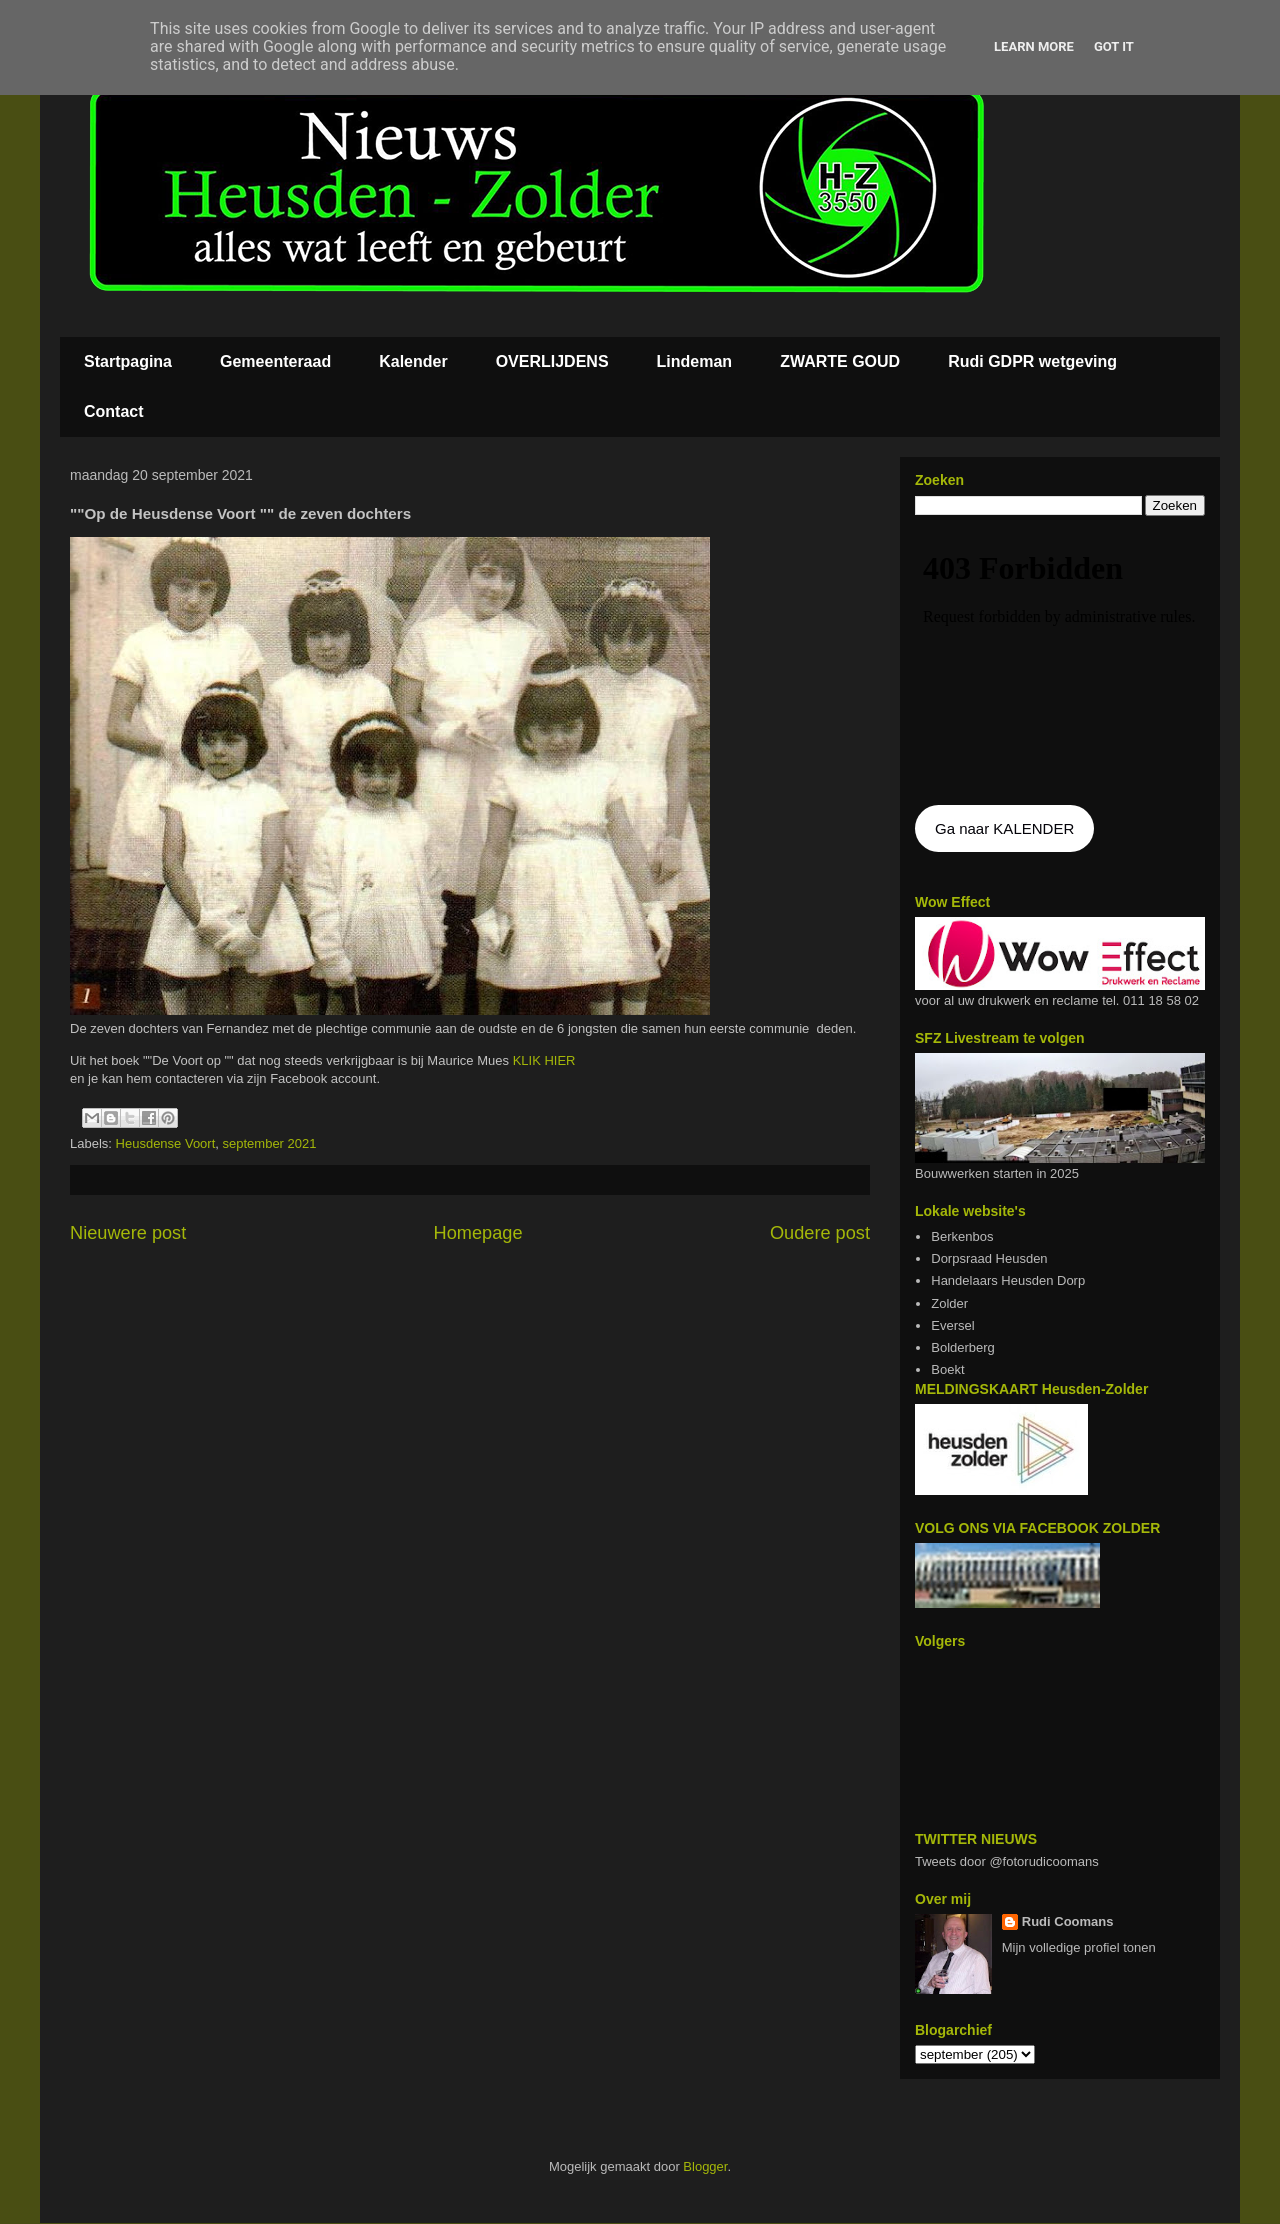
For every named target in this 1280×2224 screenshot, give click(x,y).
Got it (1114, 46)
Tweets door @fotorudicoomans (1007, 1861)
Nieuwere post (128, 1233)
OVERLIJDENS (552, 361)
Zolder (949, 1303)
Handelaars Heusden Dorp (1008, 1280)
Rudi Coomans (1068, 1921)
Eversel (952, 1325)
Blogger (705, 2166)
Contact (114, 411)
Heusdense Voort (166, 1143)
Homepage (478, 1233)
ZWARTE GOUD (840, 361)
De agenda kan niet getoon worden (1060, 662)
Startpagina (128, 361)
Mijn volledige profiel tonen (1079, 1947)
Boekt (947, 1369)
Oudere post (820, 1233)
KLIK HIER (546, 1060)
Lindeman (695, 361)
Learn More (1034, 46)
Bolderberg (963, 1347)
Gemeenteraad (275, 361)
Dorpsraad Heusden (989, 1258)
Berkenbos (962, 1236)
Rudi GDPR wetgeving (1032, 361)
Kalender (413, 361)
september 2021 (270, 1143)
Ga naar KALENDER (1004, 828)
